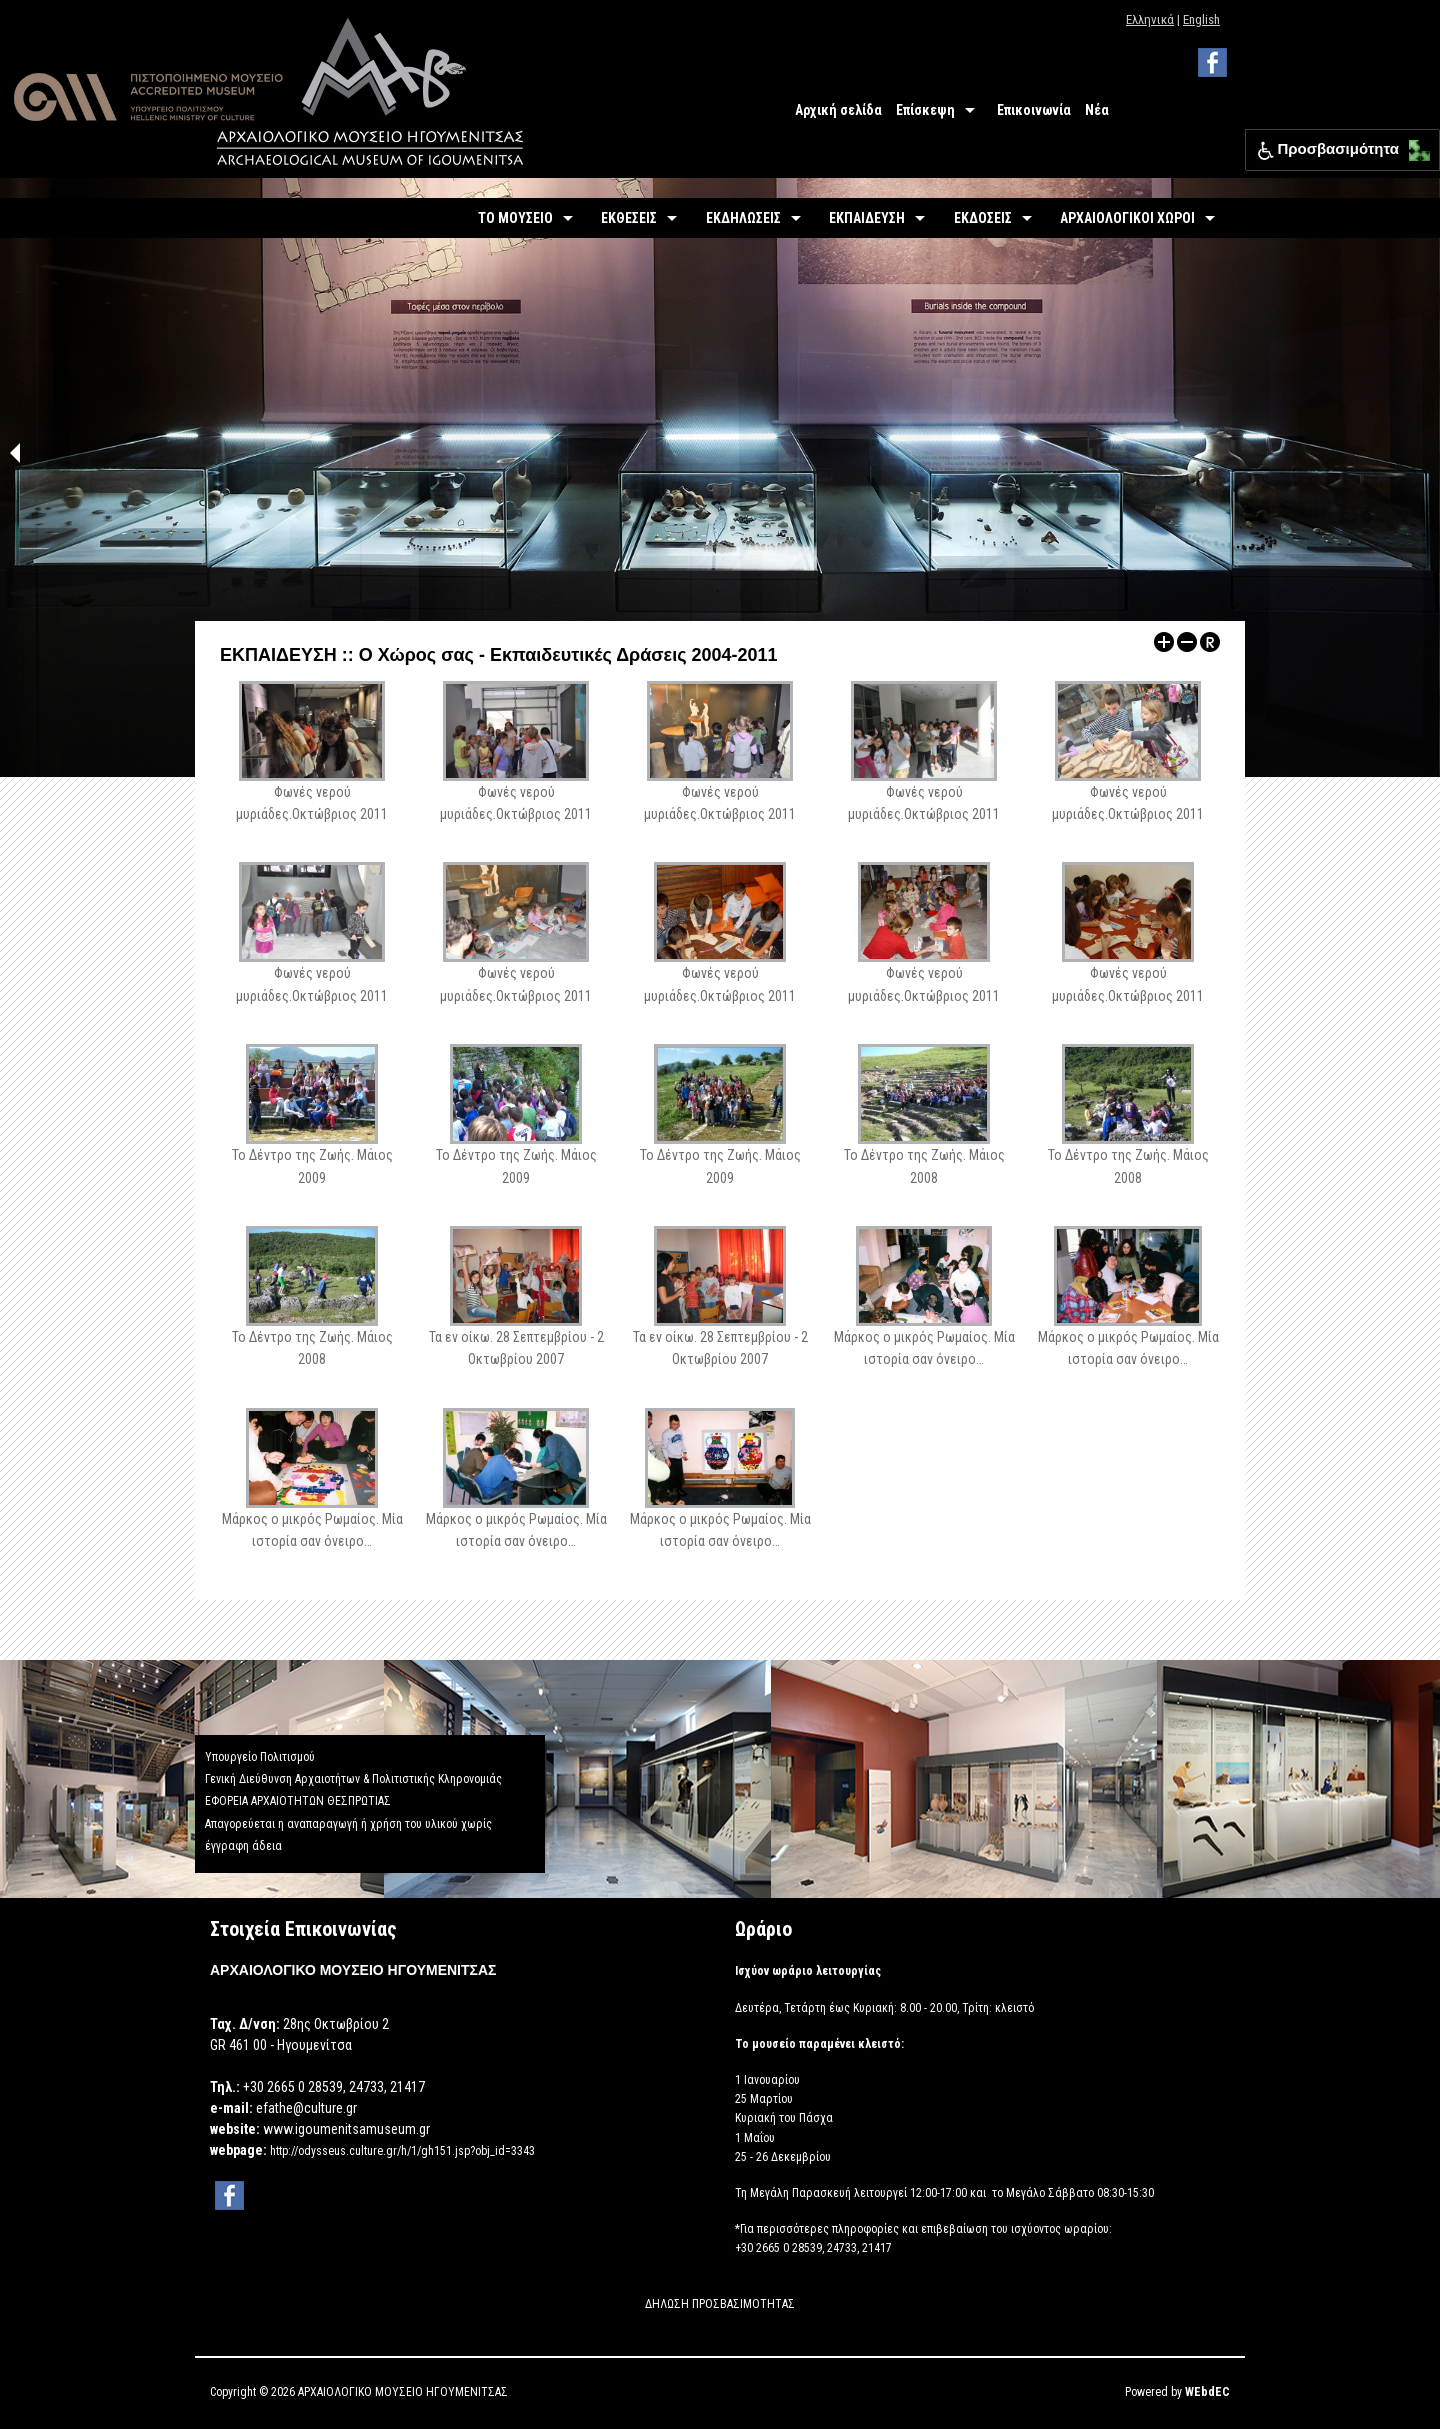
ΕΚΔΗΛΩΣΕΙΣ (743, 218)
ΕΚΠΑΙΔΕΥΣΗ (867, 218)
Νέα (1097, 110)
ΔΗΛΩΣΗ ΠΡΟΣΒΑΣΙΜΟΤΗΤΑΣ (720, 2304)
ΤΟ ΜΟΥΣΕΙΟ (515, 218)
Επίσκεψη (925, 110)
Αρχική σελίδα (838, 110)
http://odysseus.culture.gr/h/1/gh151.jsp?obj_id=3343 (402, 2151)
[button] (1414, 145)
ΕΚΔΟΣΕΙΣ (983, 218)
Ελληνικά (1150, 19)
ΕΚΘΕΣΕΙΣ (629, 218)
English (1201, 19)
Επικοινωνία (1034, 110)
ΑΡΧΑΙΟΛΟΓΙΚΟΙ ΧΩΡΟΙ (1127, 218)
